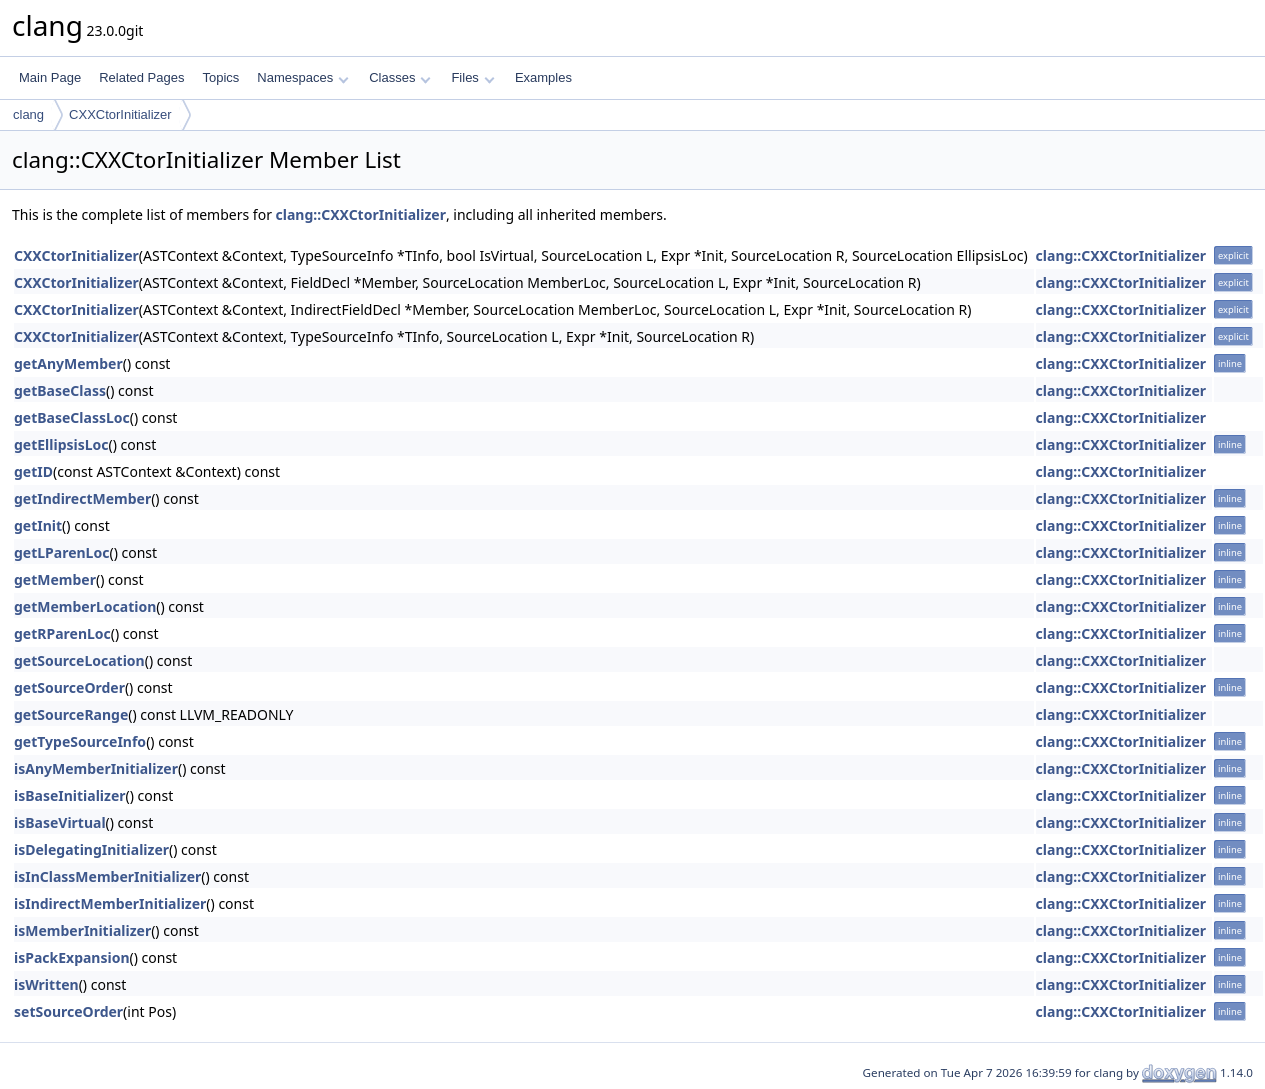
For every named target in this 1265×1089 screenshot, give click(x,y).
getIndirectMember (82, 498)
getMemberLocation (85, 606)
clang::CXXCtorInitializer (361, 214)
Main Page (50, 77)
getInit (38, 525)
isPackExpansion (72, 957)
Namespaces (302, 77)
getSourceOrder (69, 687)
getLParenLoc (61, 552)
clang (28, 114)
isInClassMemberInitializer (107, 876)
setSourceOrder (68, 1011)
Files (472, 77)
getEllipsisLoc (61, 444)
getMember (55, 579)
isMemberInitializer (82, 930)
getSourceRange (71, 714)
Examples (543, 77)
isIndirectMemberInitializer (110, 903)
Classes (400, 77)
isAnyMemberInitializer (96, 768)
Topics (220, 77)
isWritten (46, 984)
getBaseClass (60, 390)
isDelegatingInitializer (91, 849)
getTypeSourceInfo (80, 741)
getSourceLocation (79, 660)
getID (33, 471)
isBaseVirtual (60, 822)
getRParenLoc (62, 633)
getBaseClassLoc (72, 417)
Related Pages (141, 77)
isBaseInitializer (70, 795)
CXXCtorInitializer (120, 114)
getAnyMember (68, 363)
